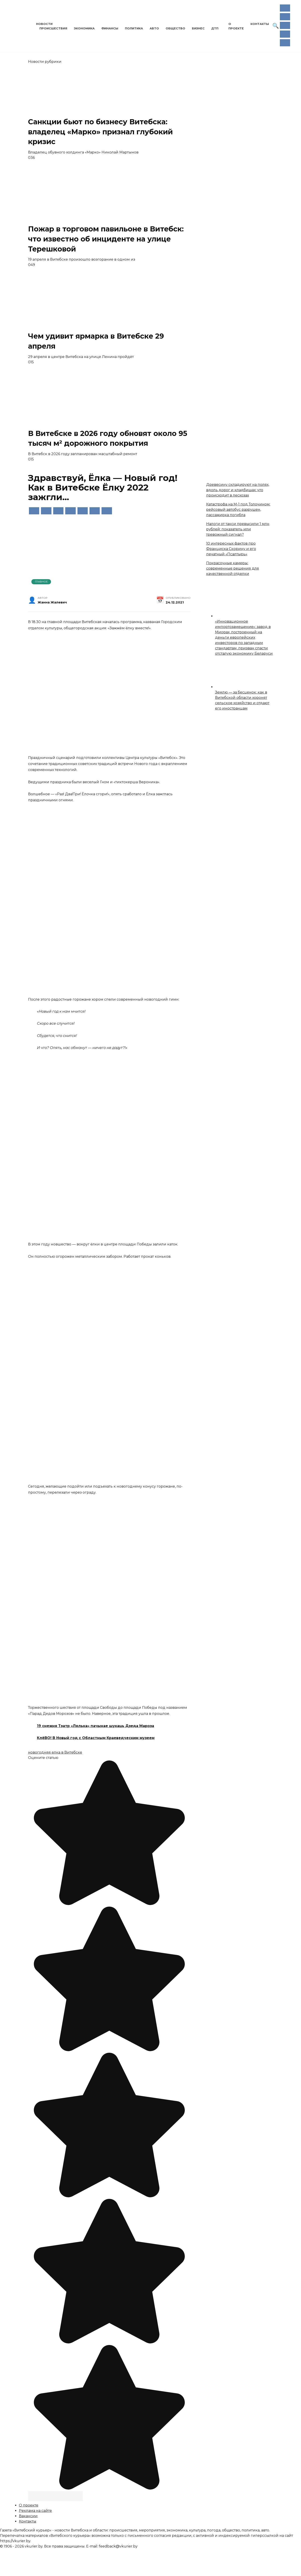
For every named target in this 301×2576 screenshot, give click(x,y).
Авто (154, 28)
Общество (175, 28)
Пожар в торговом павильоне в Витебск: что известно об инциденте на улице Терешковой (106, 239)
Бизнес (198, 28)
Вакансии (28, 2516)
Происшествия (53, 28)
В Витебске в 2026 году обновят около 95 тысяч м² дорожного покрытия (107, 438)
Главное (41, 581)
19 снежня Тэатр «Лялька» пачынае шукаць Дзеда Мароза (95, 1726)
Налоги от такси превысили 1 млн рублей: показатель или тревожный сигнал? (237, 529)
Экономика (84, 28)
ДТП (214, 28)
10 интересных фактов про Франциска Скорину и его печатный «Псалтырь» (231, 548)
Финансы (109, 28)
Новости (44, 24)
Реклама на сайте (35, 2511)
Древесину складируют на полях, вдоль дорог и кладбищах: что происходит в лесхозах (237, 489)
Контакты (259, 24)
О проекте (28, 2505)
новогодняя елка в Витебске (55, 1752)
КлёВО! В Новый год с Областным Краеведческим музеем (96, 1738)
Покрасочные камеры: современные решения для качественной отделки (232, 568)
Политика (134, 28)
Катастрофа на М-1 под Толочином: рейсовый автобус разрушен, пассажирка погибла (238, 509)
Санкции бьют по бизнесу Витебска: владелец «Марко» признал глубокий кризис (100, 131)
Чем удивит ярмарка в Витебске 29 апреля (96, 341)
